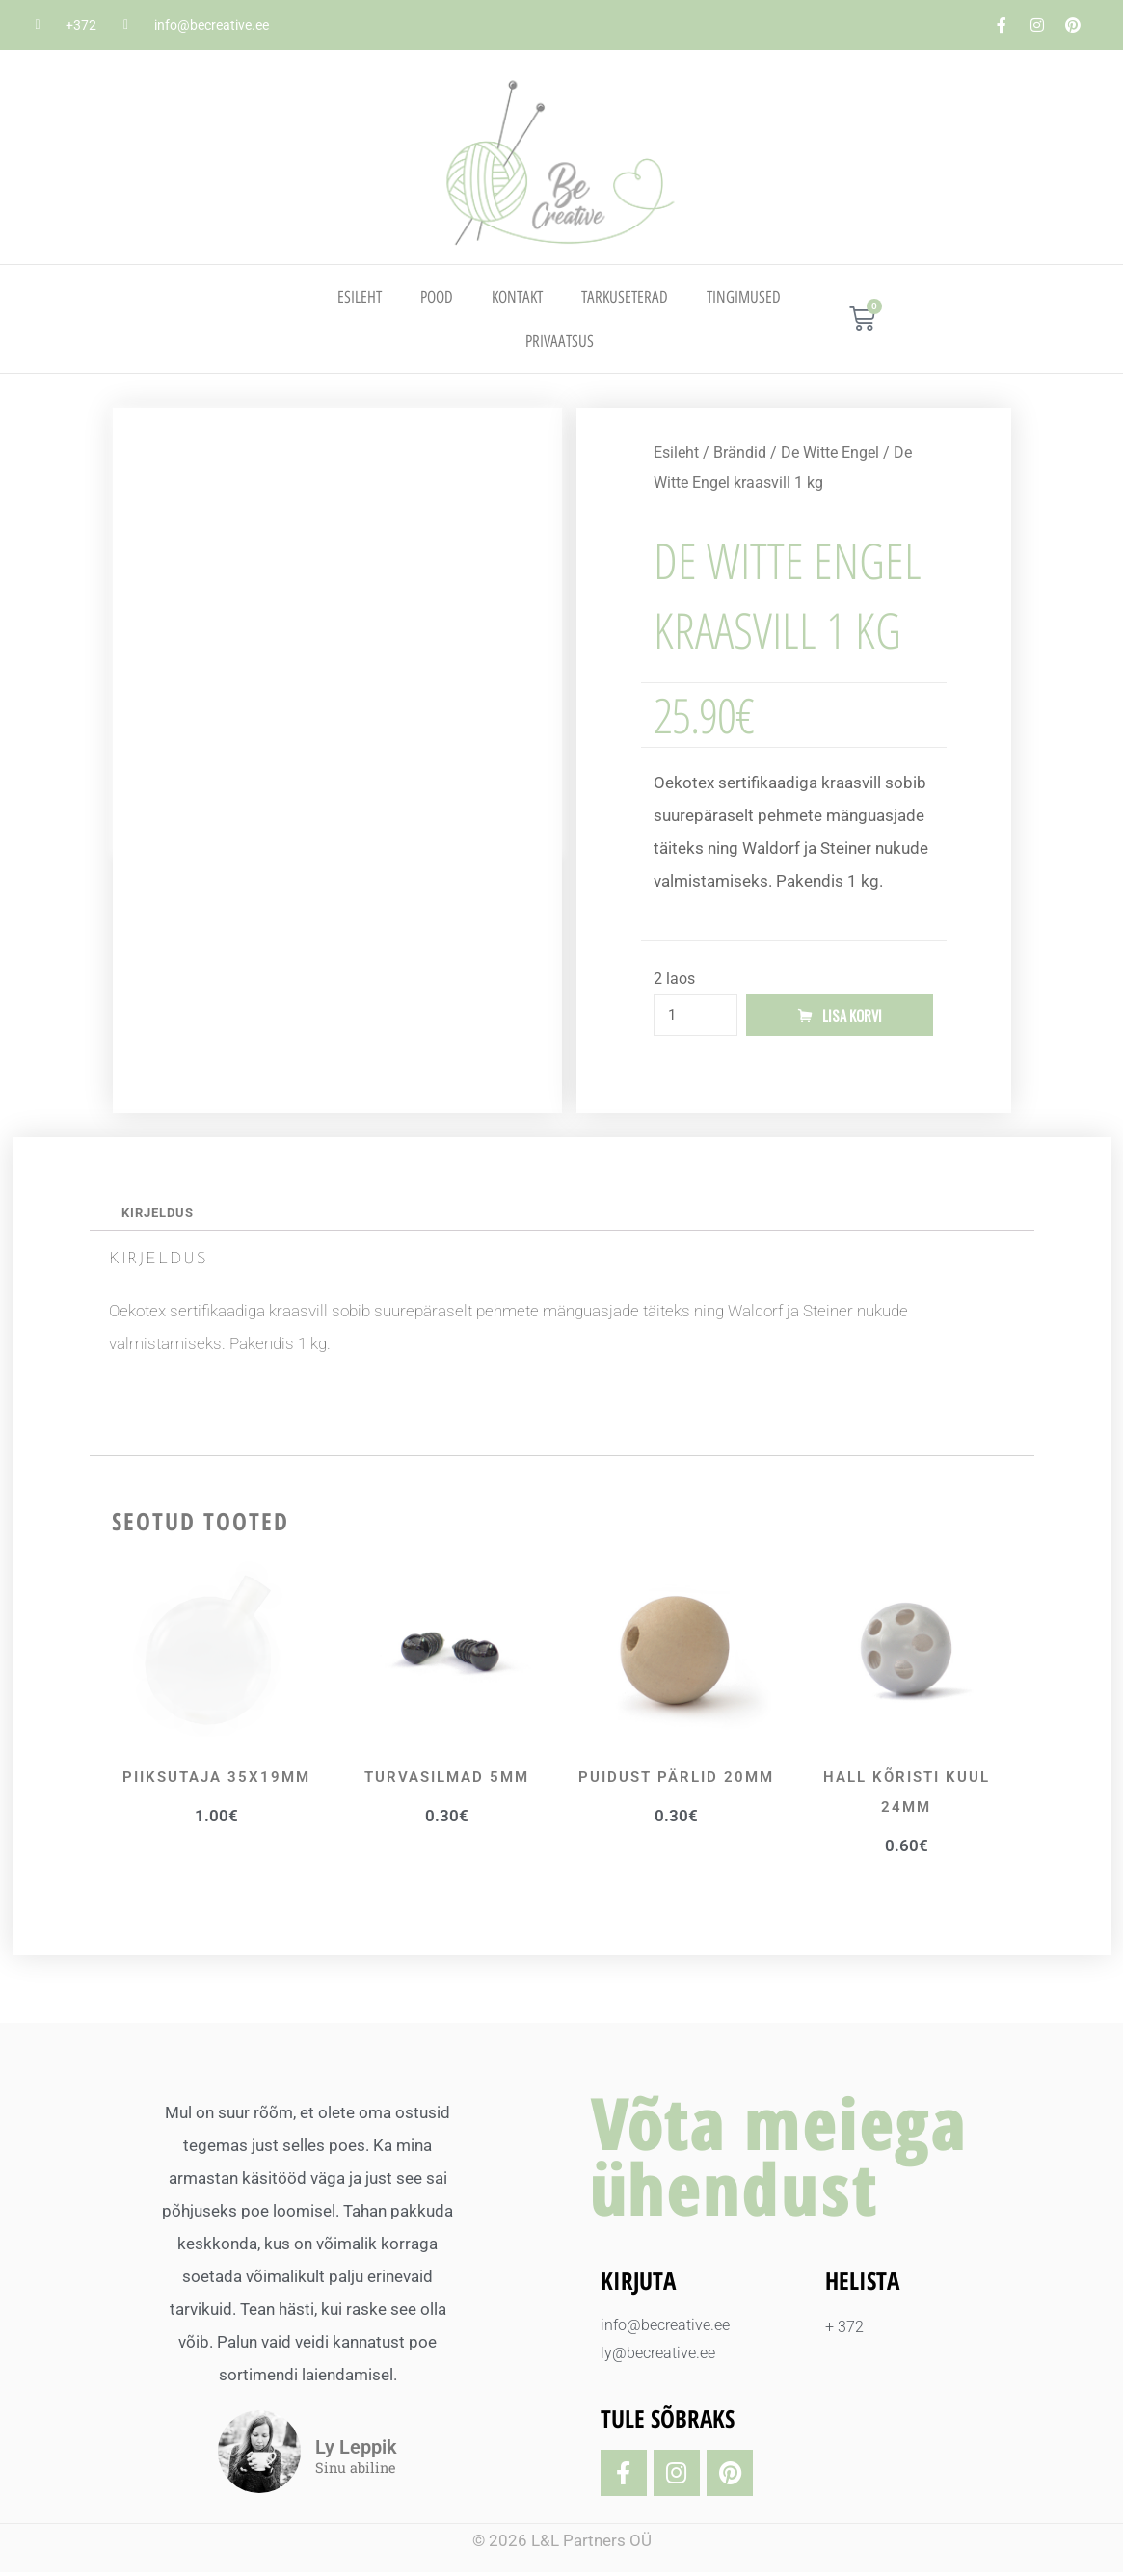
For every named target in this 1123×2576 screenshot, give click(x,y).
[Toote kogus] (695, 1016)
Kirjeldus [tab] (161, 1215)
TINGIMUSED (744, 296)
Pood (436, 296)
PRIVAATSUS (559, 341)
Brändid (739, 452)
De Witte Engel (830, 452)
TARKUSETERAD (624, 296)
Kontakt (517, 296)
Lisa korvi (852, 1015)
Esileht (359, 296)
